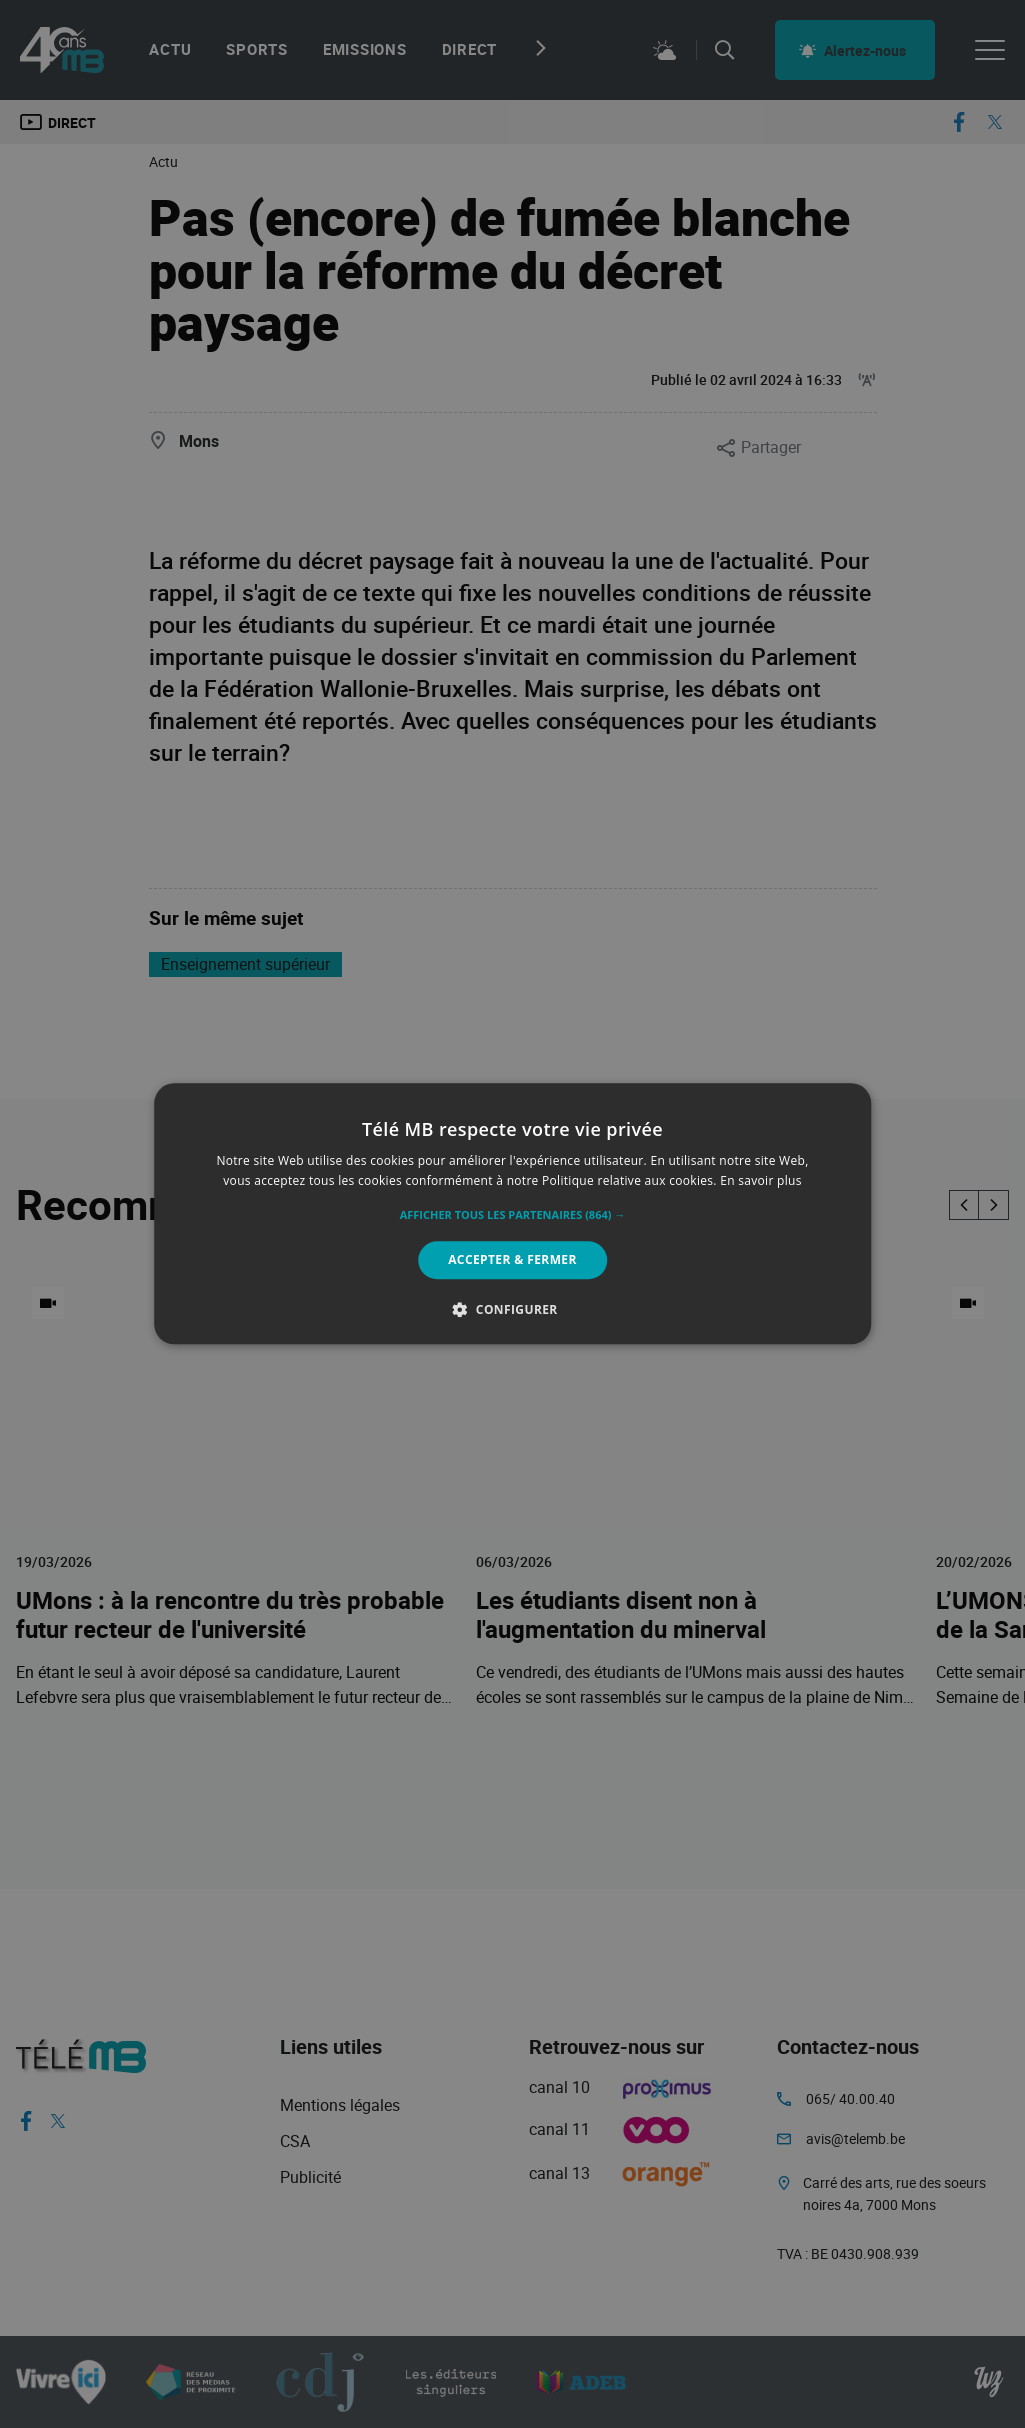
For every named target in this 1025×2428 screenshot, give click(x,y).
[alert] (512, 1214)
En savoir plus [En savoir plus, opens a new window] (760, 1181)
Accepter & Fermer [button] (512, 1259)
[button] (513, 1215)
